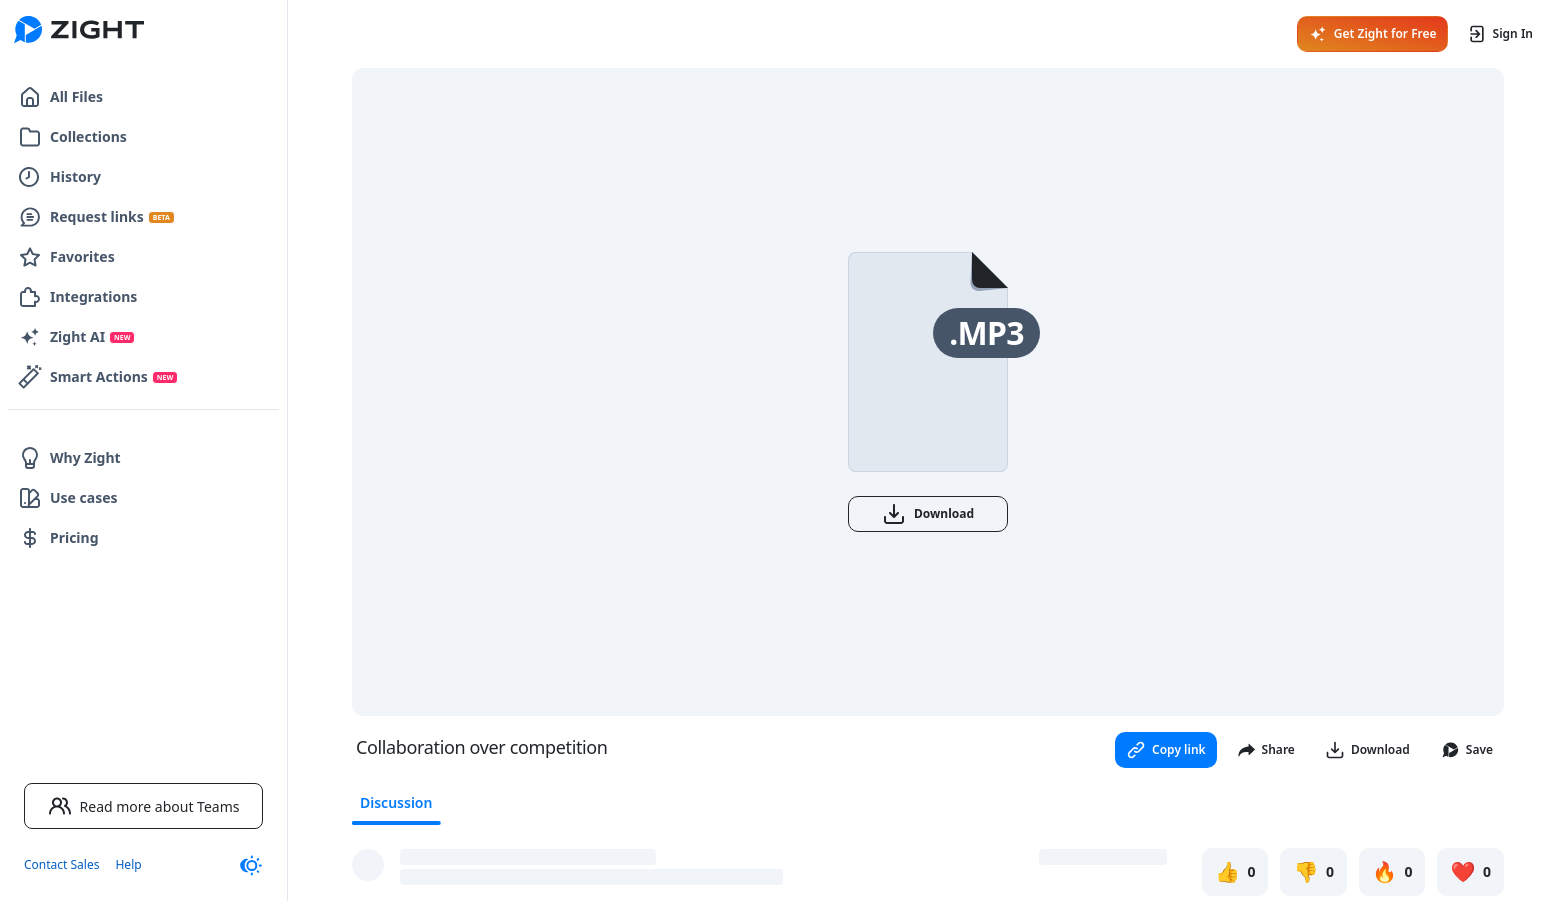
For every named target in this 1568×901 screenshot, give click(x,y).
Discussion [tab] (396, 802)
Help (128, 864)
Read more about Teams (144, 806)
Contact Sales (61, 864)
